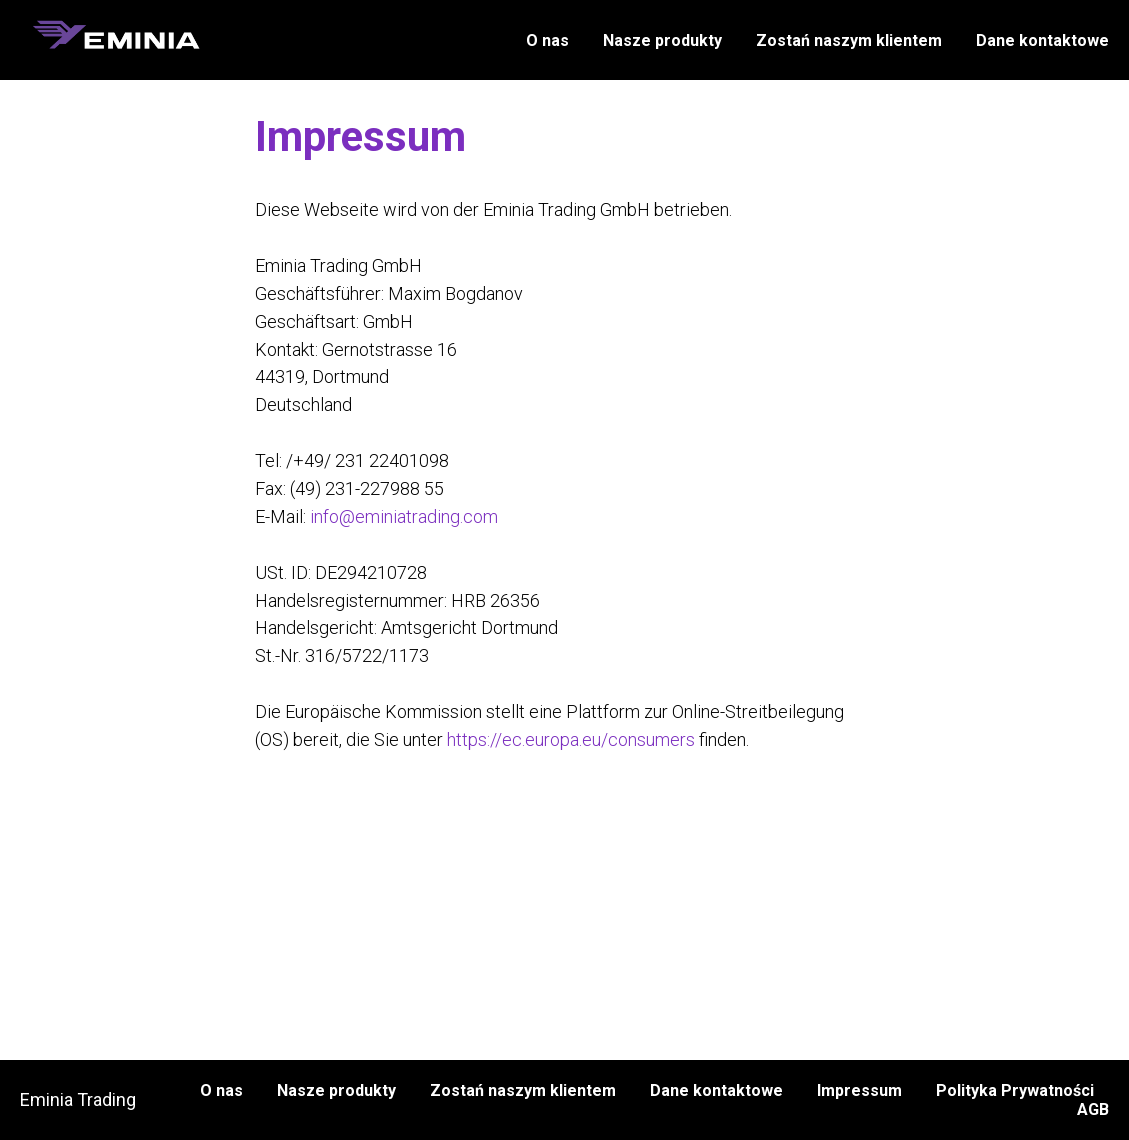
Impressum (859, 1090)
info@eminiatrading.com (404, 516)
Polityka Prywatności (1015, 1090)
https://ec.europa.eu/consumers (571, 739)
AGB (1093, 1109)
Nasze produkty (662, 40)
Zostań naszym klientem (849, 40)
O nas (547, 40)
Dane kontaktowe (1042, 40)
